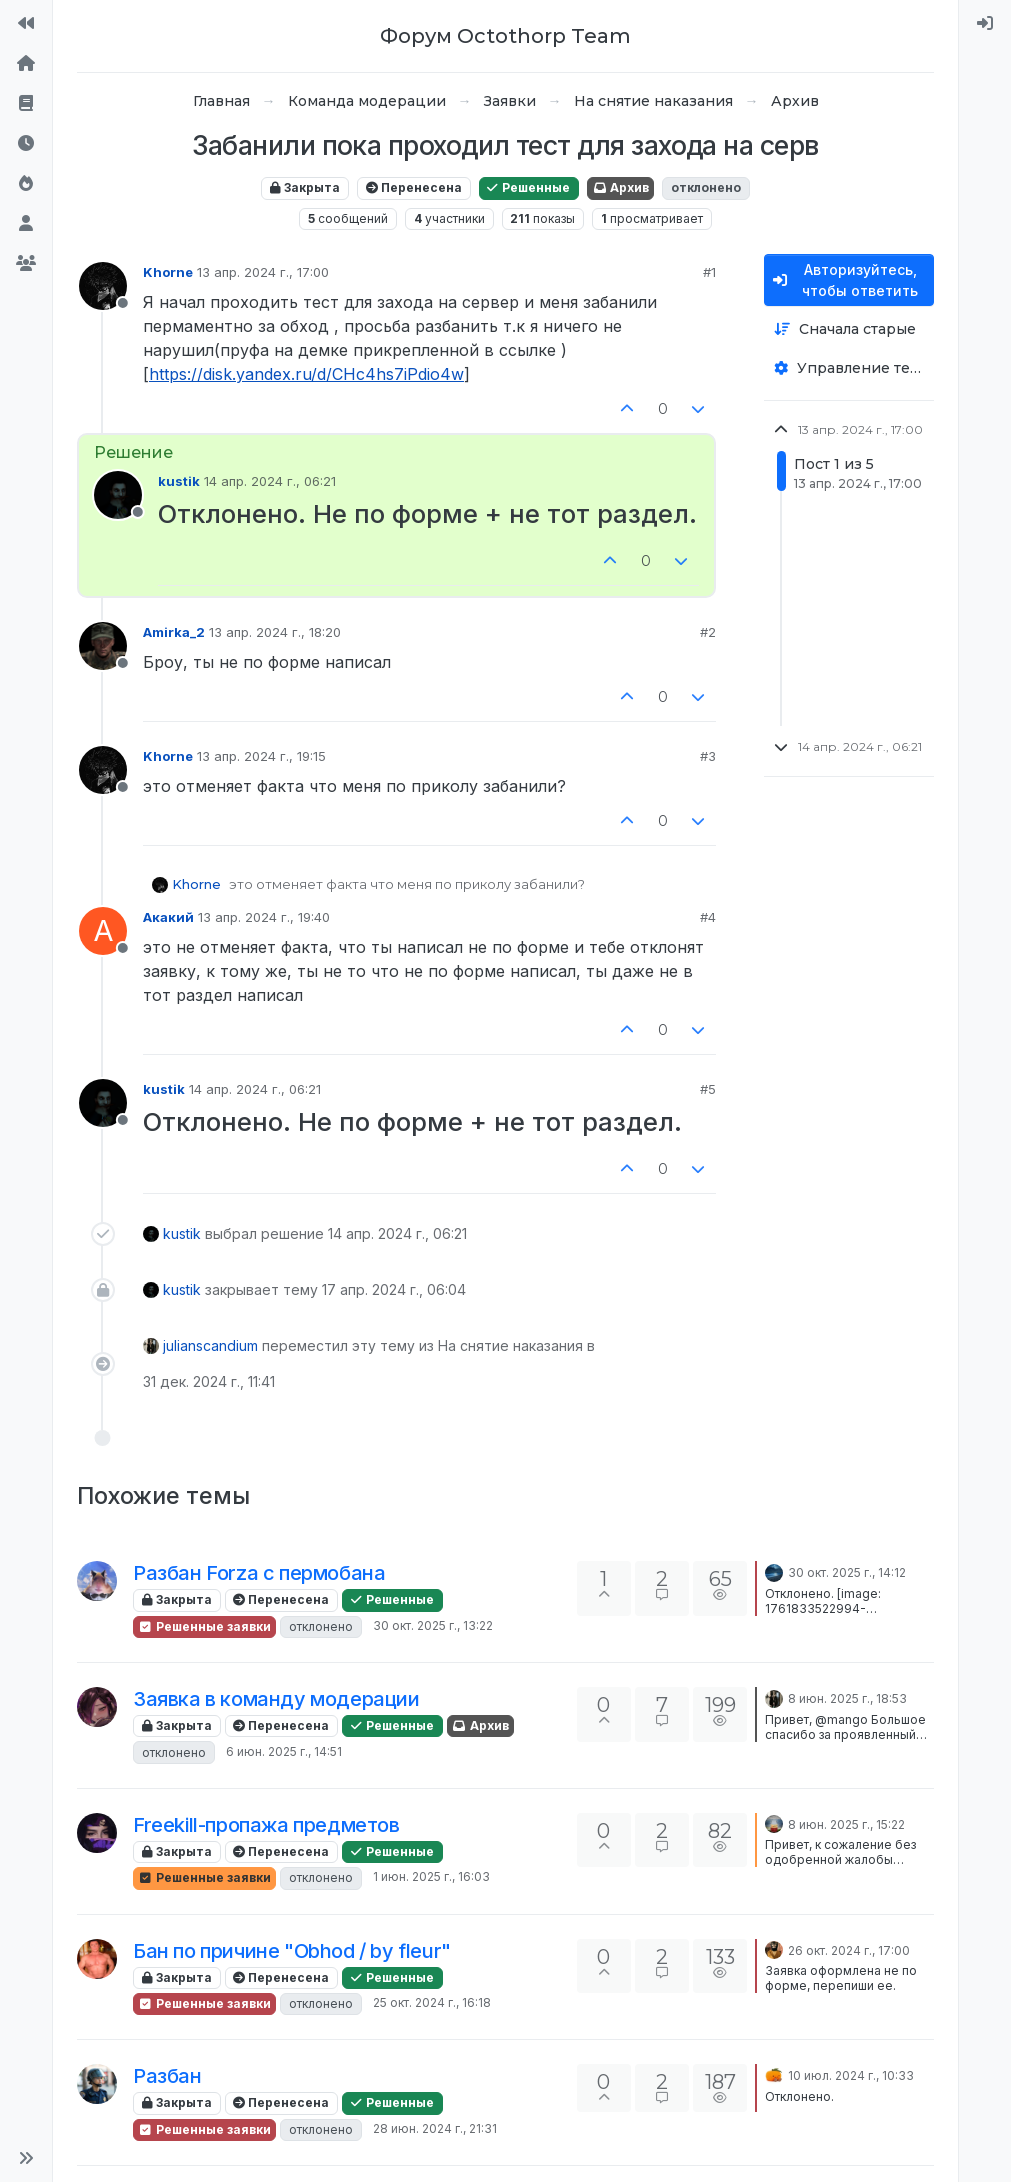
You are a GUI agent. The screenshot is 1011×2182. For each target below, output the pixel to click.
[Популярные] (26, 184)
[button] (26, 2158)
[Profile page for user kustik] (118, 495)
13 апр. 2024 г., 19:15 (261, 756)
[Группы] (26, 264)
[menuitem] (985, 24)
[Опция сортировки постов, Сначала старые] (849, 329)
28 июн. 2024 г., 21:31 (435, 2128)
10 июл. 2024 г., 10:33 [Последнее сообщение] (851, 2075)
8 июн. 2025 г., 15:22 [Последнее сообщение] (846, 1824)
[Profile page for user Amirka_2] (103, 646)
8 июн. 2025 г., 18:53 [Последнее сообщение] (847, 1698)
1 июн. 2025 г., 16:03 (431, 1876)
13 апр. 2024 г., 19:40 (264, 917)
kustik (179, 481)
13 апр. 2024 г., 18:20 (275, 632)
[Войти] (985, 24)
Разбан (167, 2076)
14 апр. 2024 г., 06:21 (270, 481)
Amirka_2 (174, 632)
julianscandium (210, 1345)
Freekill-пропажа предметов (266, 1825)
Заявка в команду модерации (276, 1699)
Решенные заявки (204, 1626)
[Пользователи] (26, 224)
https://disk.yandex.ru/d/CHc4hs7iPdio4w (306, 374)
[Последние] (26, 144)
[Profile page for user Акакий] (103, 931)
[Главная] (26, 64)
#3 (708, 756)
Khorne (168, 272)
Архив (620, 187)
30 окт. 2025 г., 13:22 (433, 1625)
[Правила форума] (26, 104)
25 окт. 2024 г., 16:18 (432, 2002)
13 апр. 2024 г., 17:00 (263, 272)
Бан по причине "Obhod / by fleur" (292, 1951)
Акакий (168, 917)
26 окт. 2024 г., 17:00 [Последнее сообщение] (849, 1950)
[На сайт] (26, 24)
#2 (708, 632)
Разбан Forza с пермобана (259, 1573)
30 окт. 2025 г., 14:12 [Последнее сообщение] (847, 1572)
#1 (709, 272)
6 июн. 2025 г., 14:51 (284, 1751)
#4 (708, 917)
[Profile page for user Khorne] (103, 286)
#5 (708, 1089)
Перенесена (414, 187)
